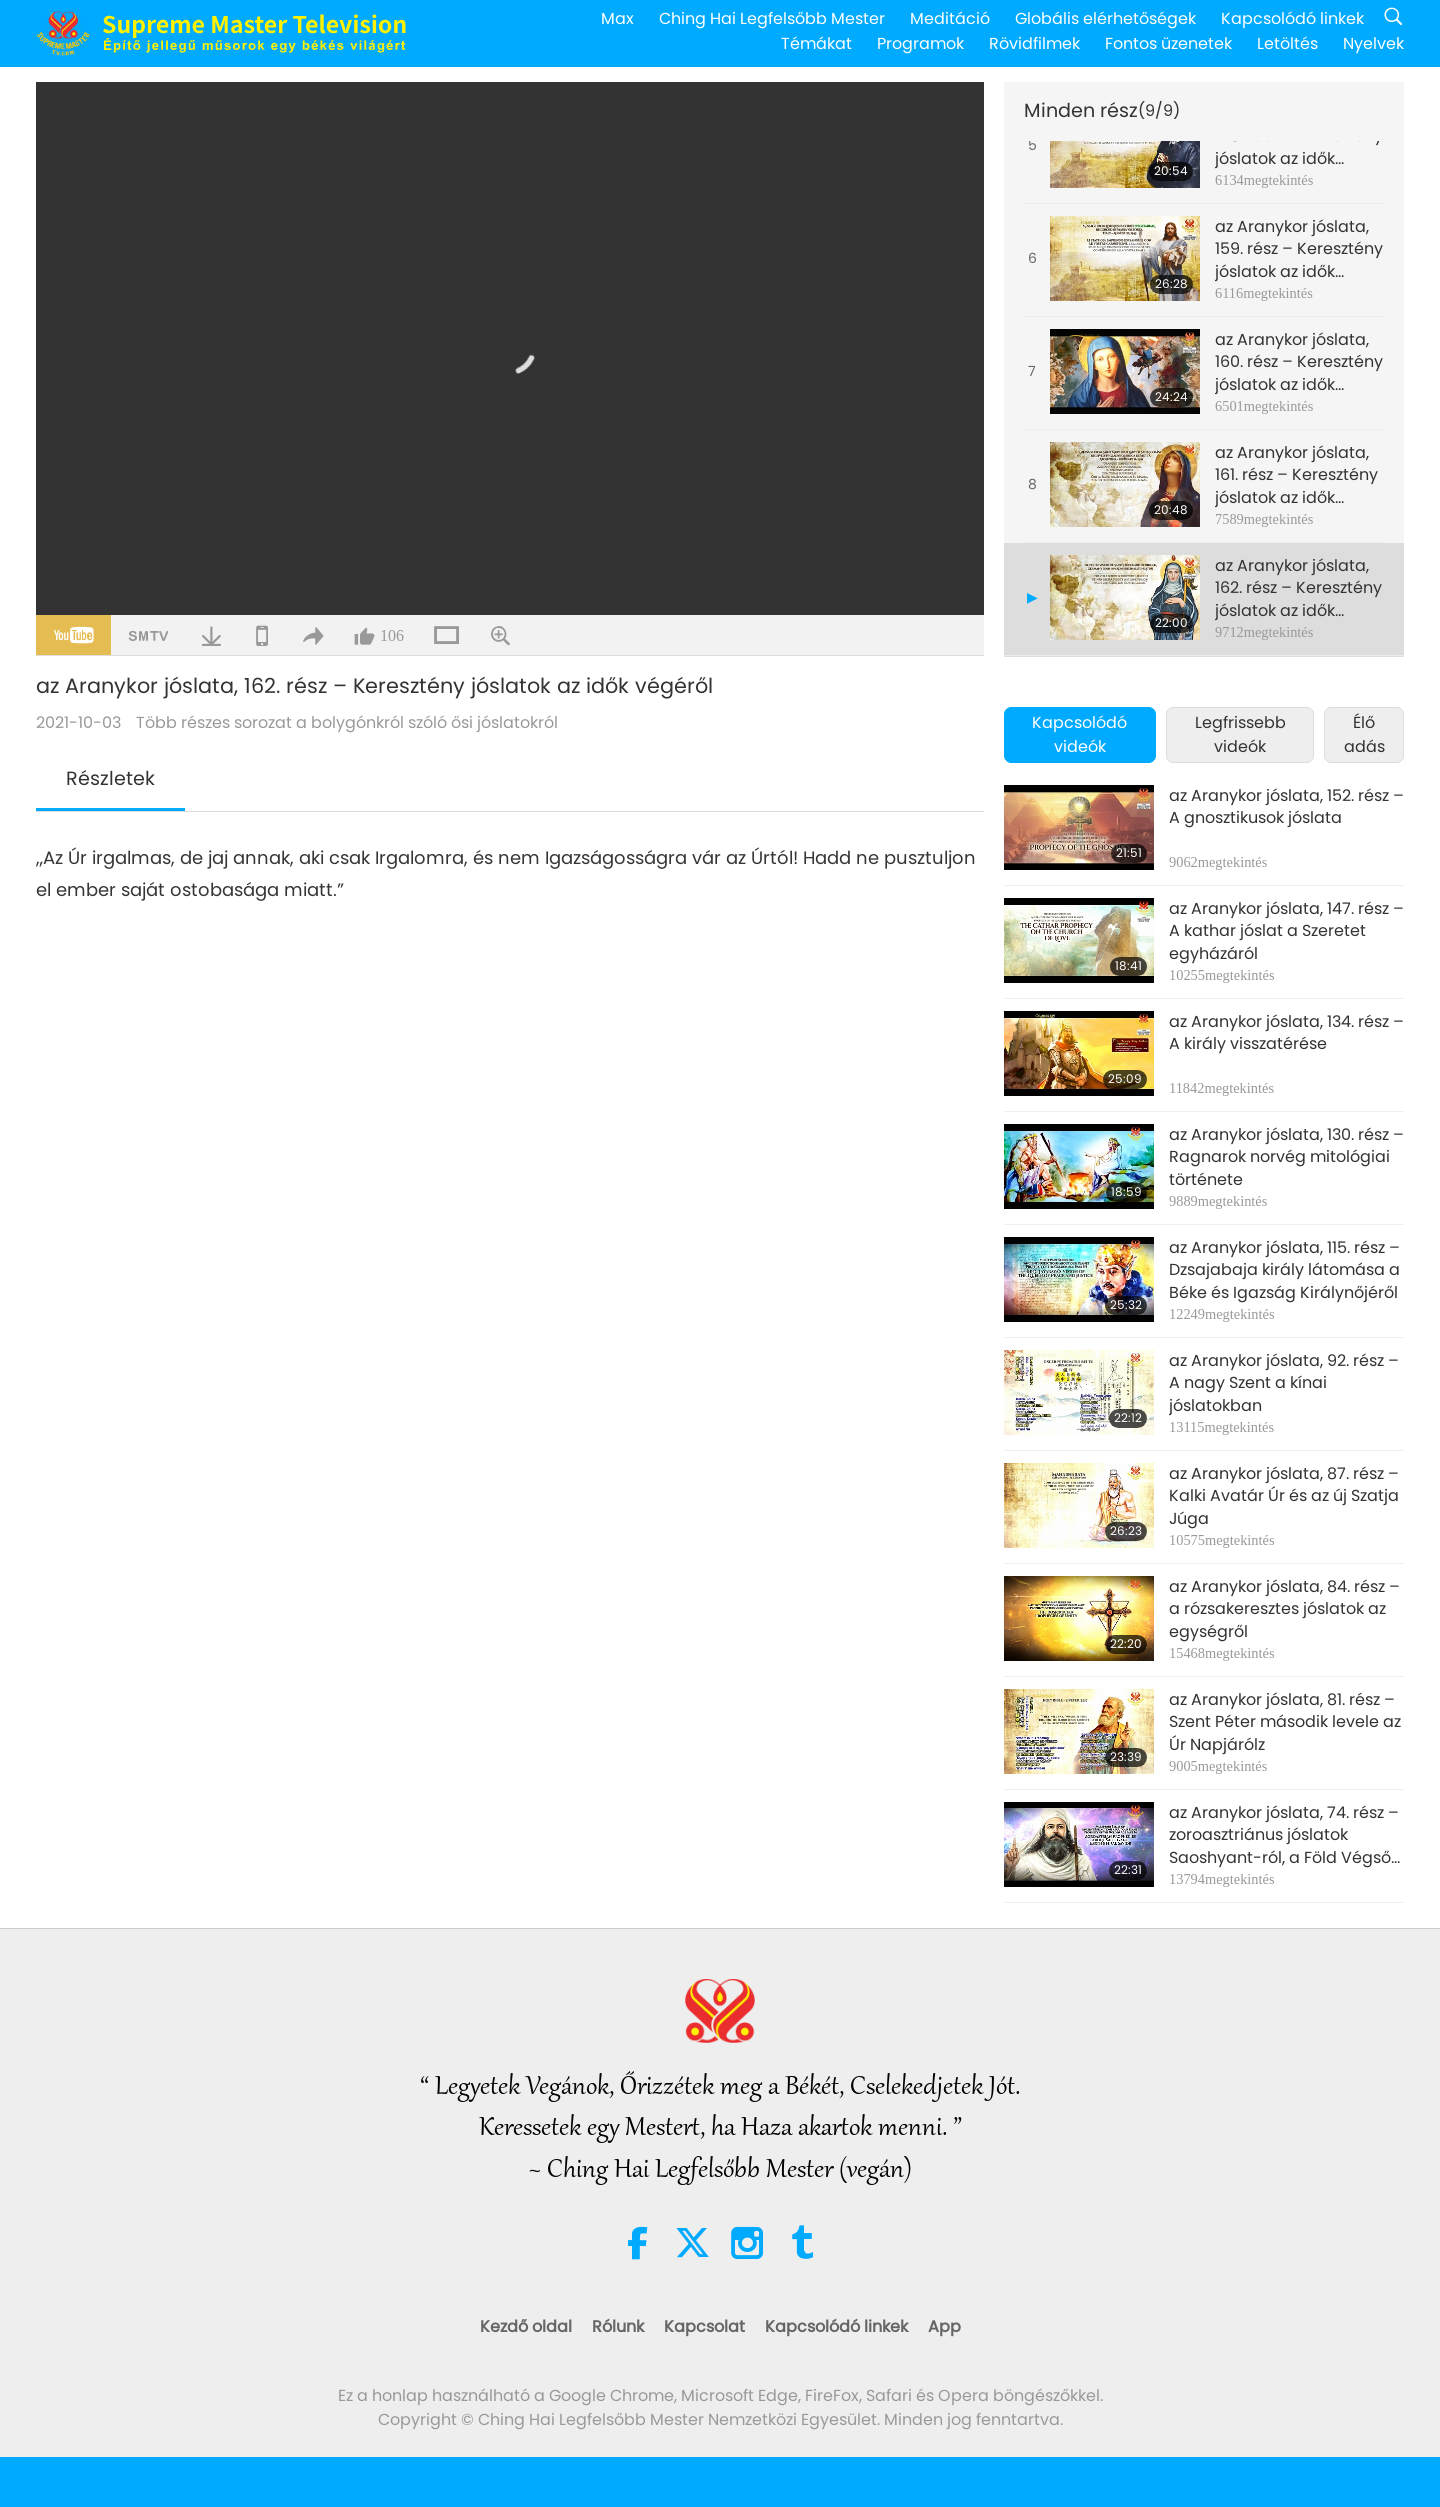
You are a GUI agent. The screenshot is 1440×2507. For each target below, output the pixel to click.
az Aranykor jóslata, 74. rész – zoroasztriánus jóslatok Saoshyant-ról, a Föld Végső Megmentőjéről (1284, 1835)
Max (617, 18)
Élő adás (1364, 734)
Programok (920, 43)
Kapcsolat (704, 2326)
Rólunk (618, 2326)
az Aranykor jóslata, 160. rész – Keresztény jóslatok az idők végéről (1299, 362)
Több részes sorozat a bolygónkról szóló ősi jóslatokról (347, 722)
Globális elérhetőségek (1105, 18)
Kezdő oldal (526, 2326)
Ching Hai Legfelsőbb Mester (772, 18)
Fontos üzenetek (1168, 43)
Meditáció (950, 18)
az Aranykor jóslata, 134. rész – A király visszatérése (1286, 1033)
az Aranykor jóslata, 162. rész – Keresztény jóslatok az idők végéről (1298, 588)
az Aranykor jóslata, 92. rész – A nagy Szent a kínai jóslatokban (1284, 1383)
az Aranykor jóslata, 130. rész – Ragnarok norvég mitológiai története (1286, 1157)
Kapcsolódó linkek (1292, 18)
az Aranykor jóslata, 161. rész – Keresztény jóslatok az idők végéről (1296, 475)
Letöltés (1287, 43)
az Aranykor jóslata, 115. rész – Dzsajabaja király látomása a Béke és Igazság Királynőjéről (1284, 1270)
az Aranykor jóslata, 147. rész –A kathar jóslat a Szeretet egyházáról (1286, 931)
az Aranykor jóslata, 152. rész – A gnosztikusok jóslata (1286, 807)
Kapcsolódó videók (1079, 734)
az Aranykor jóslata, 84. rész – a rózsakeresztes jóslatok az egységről (1284, 1609)
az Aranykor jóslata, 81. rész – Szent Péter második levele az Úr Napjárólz (1285, 1722)
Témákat (816, 43)
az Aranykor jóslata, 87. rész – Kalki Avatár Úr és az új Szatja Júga (1284, 1496)
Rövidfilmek (1034, 43)
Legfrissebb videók (1240, 734)
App (944, 2326)
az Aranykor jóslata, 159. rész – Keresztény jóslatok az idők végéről (1299, 249)
